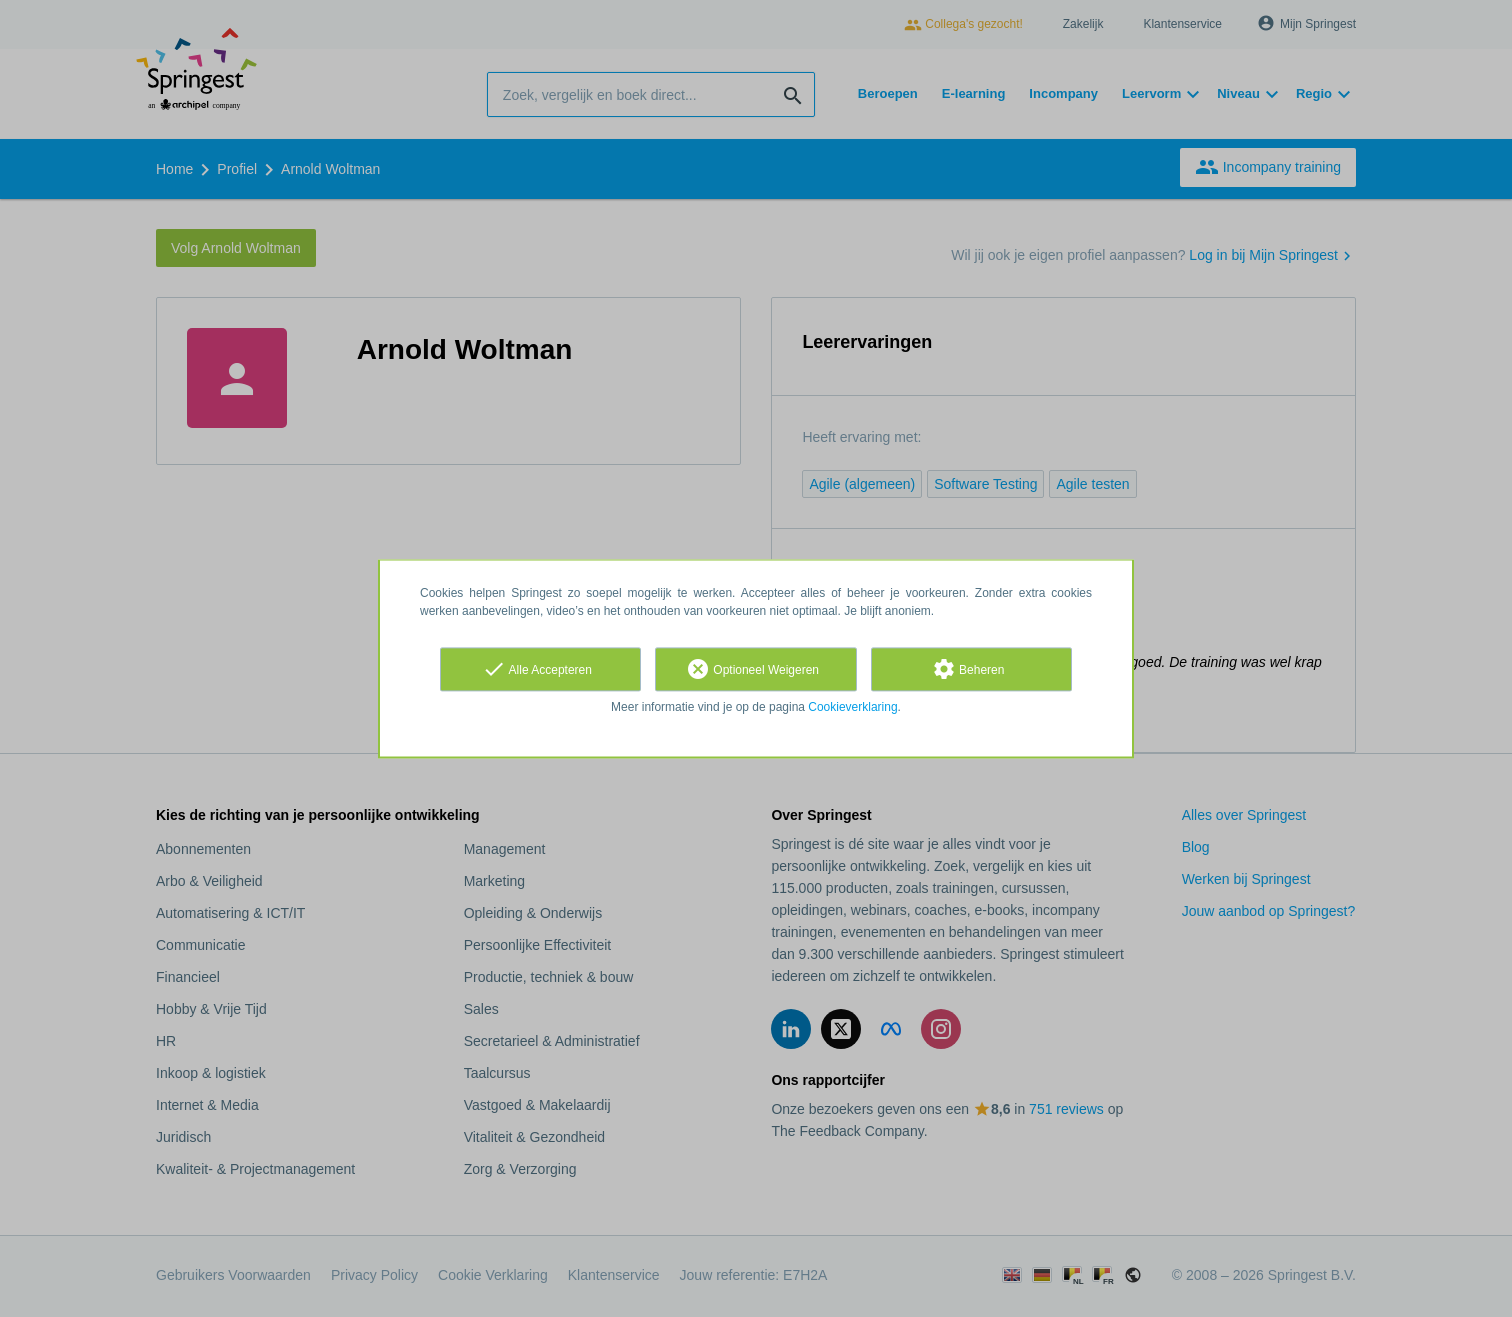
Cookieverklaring (852, 707)
